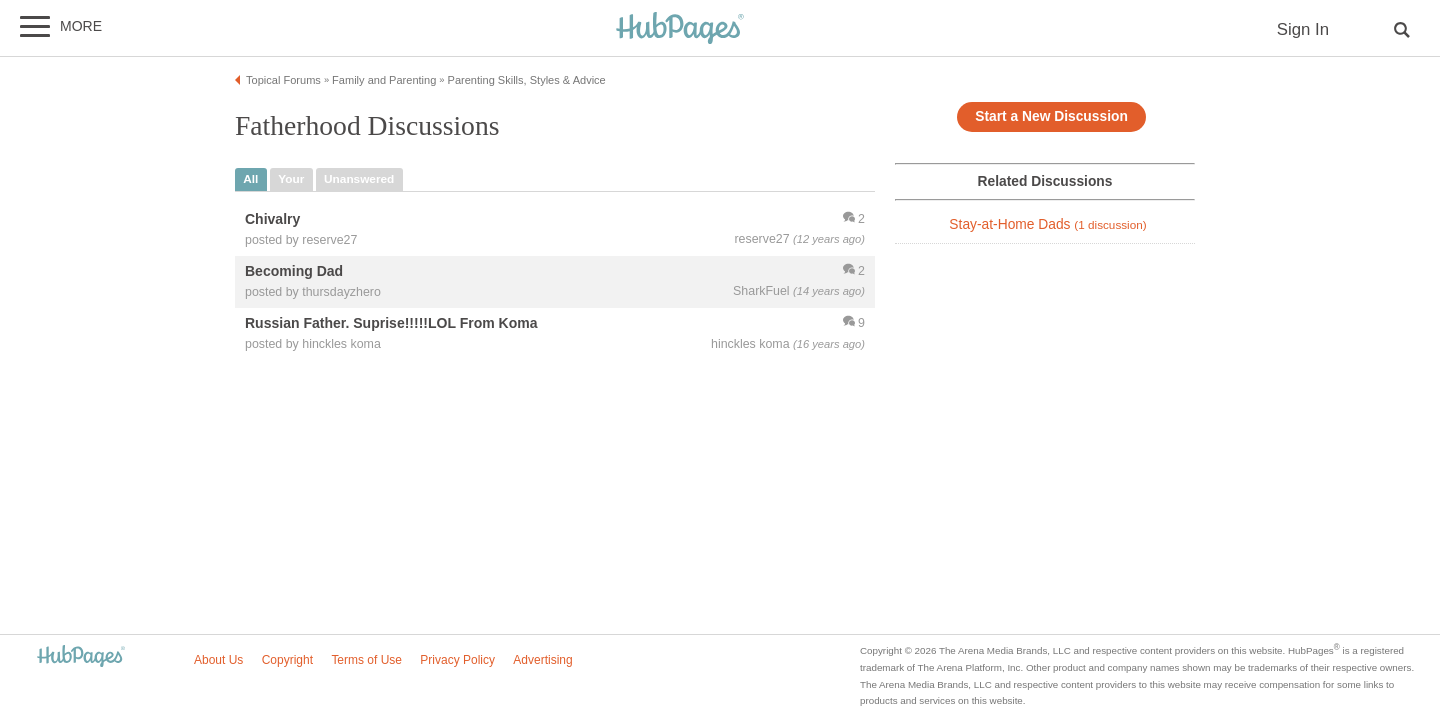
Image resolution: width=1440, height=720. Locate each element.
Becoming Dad (294, 271)
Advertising (542, 660)
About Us (218, 660)
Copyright (287, 660)
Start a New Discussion (1051, 116)
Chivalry (272, 219)
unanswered (359, 179)
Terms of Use (366, 660)
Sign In (1303, 29)
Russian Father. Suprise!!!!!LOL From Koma (391, 323)
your (291, 179)
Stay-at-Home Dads (1047, 224)
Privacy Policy (457, 660)
